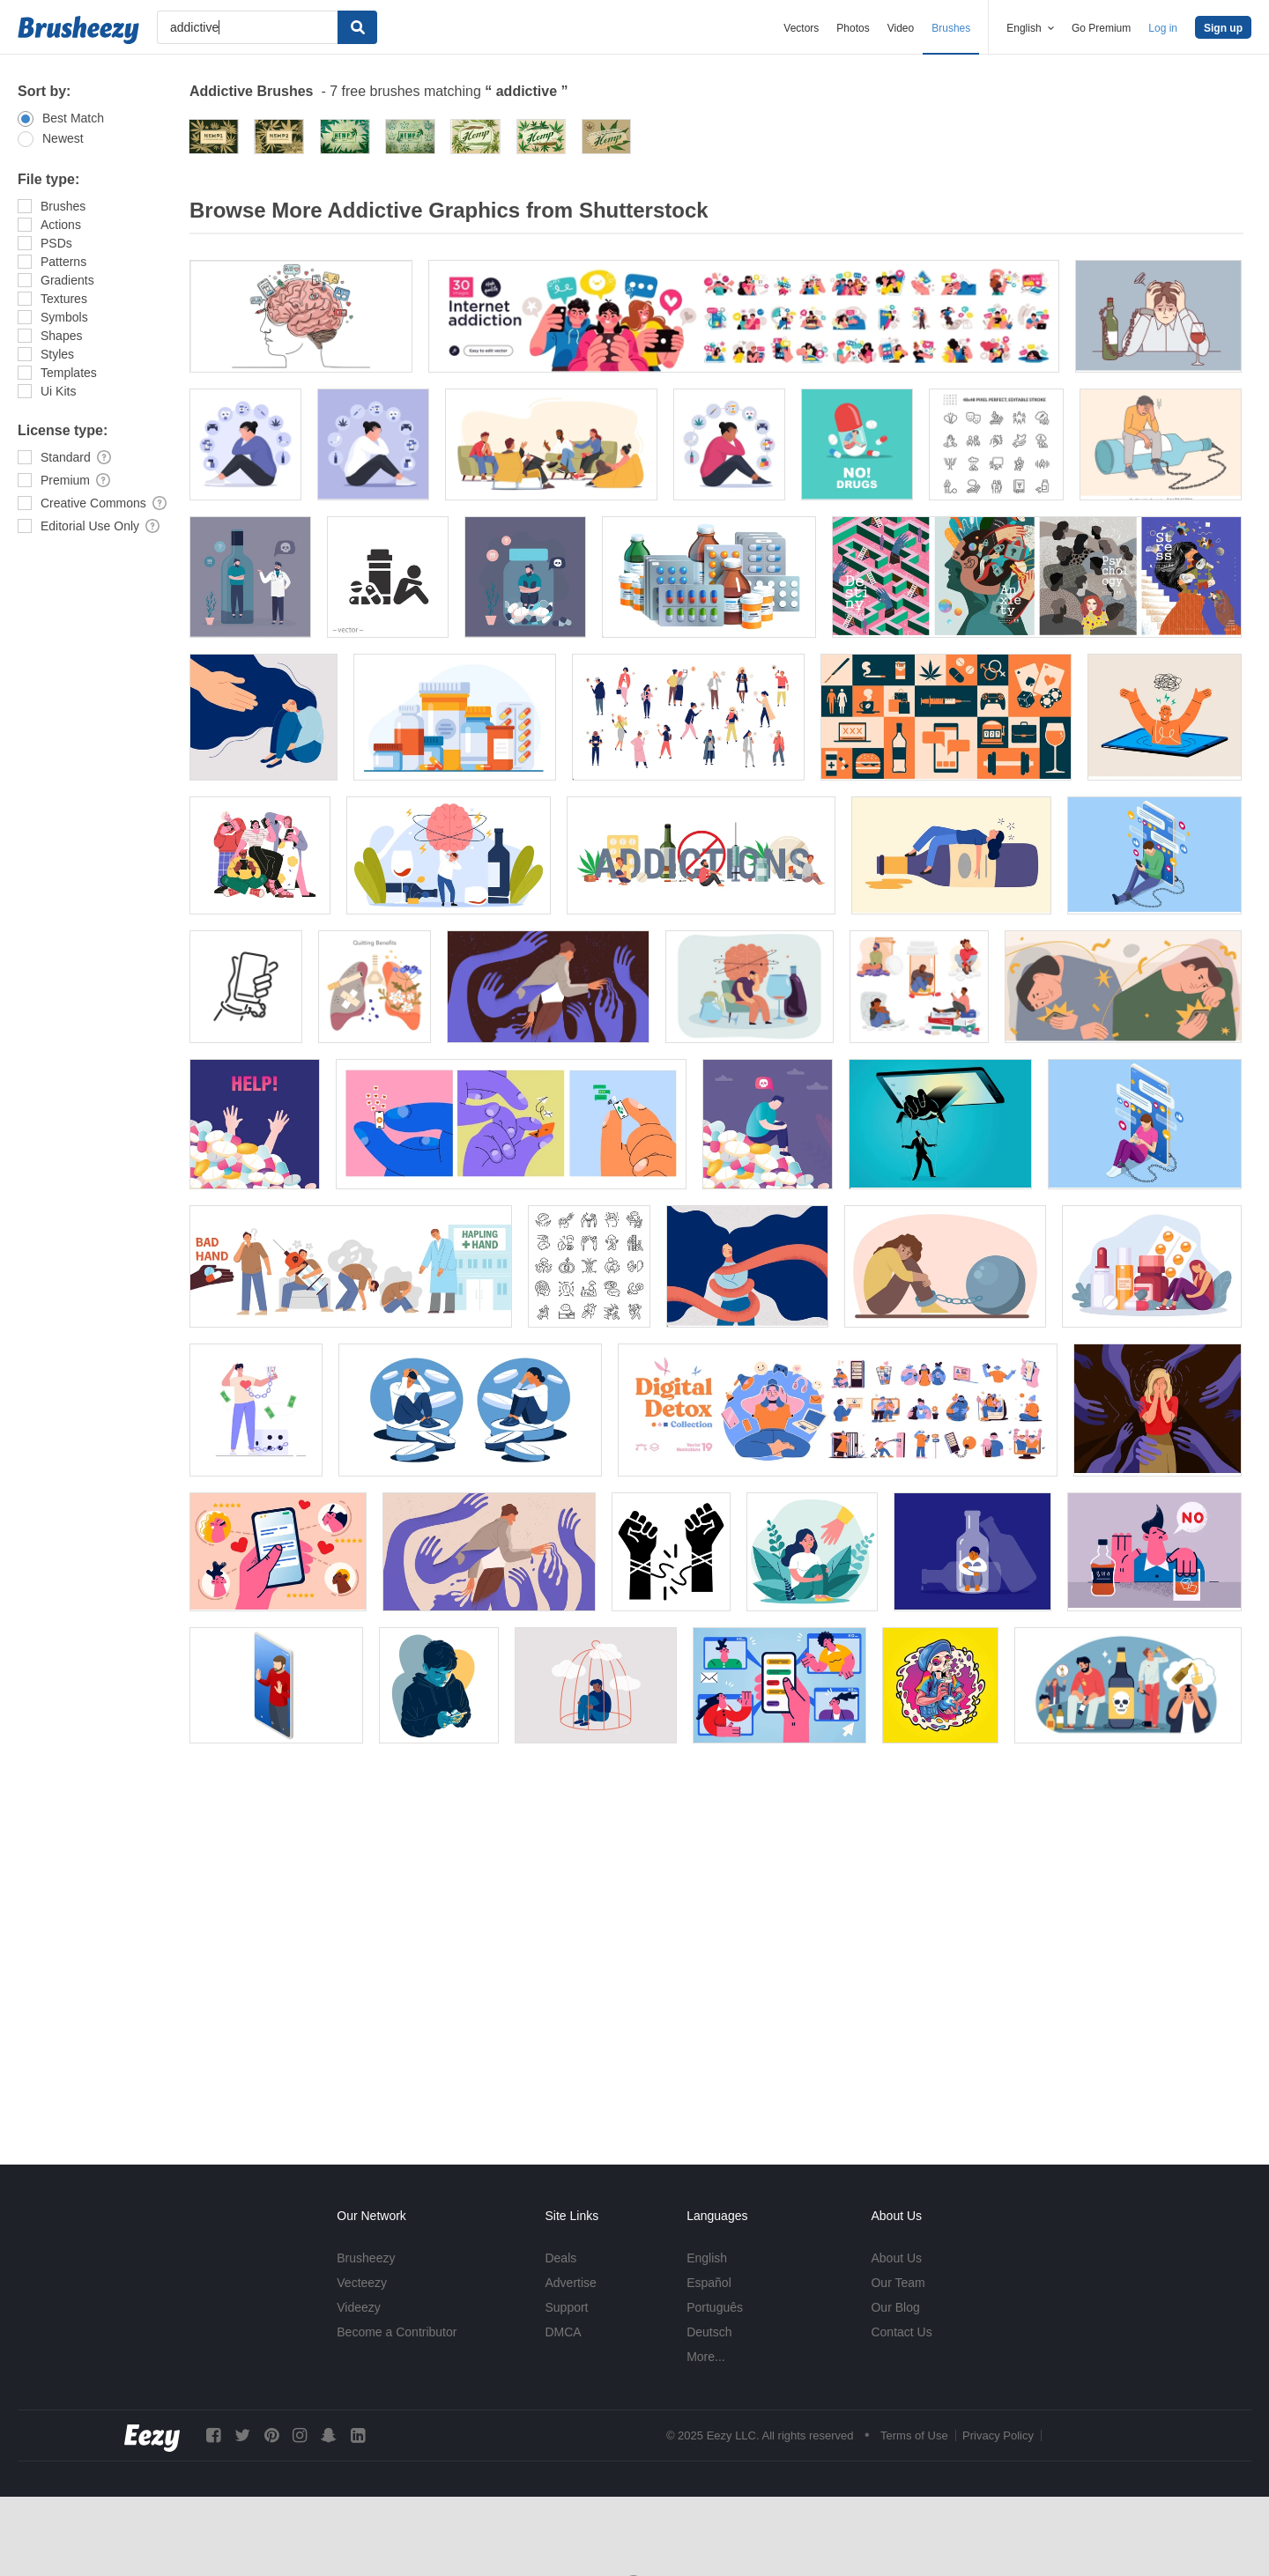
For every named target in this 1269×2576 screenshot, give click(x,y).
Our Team (897, 2283)
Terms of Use (914, 2435)
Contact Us (901, 2332)
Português (714, 2307)
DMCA (563, 2332)
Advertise (570, 2283)
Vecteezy (362, 2283)
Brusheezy (366, 2258)
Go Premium (1101, 28)
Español (708, 2283)
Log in (1162, 28)
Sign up (1223, 28)
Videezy (359, 2307)
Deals (560, 2258)
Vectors (801, 28)
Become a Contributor (396, 2332)
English (706, 2258)
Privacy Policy (998, 2435)
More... (705, 2357)
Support (566, 2307)
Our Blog (895, 2307)
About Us (896, 2258)
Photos (852, 28)
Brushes (950, 28)
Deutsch (708, 2332)
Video (900, 28)
